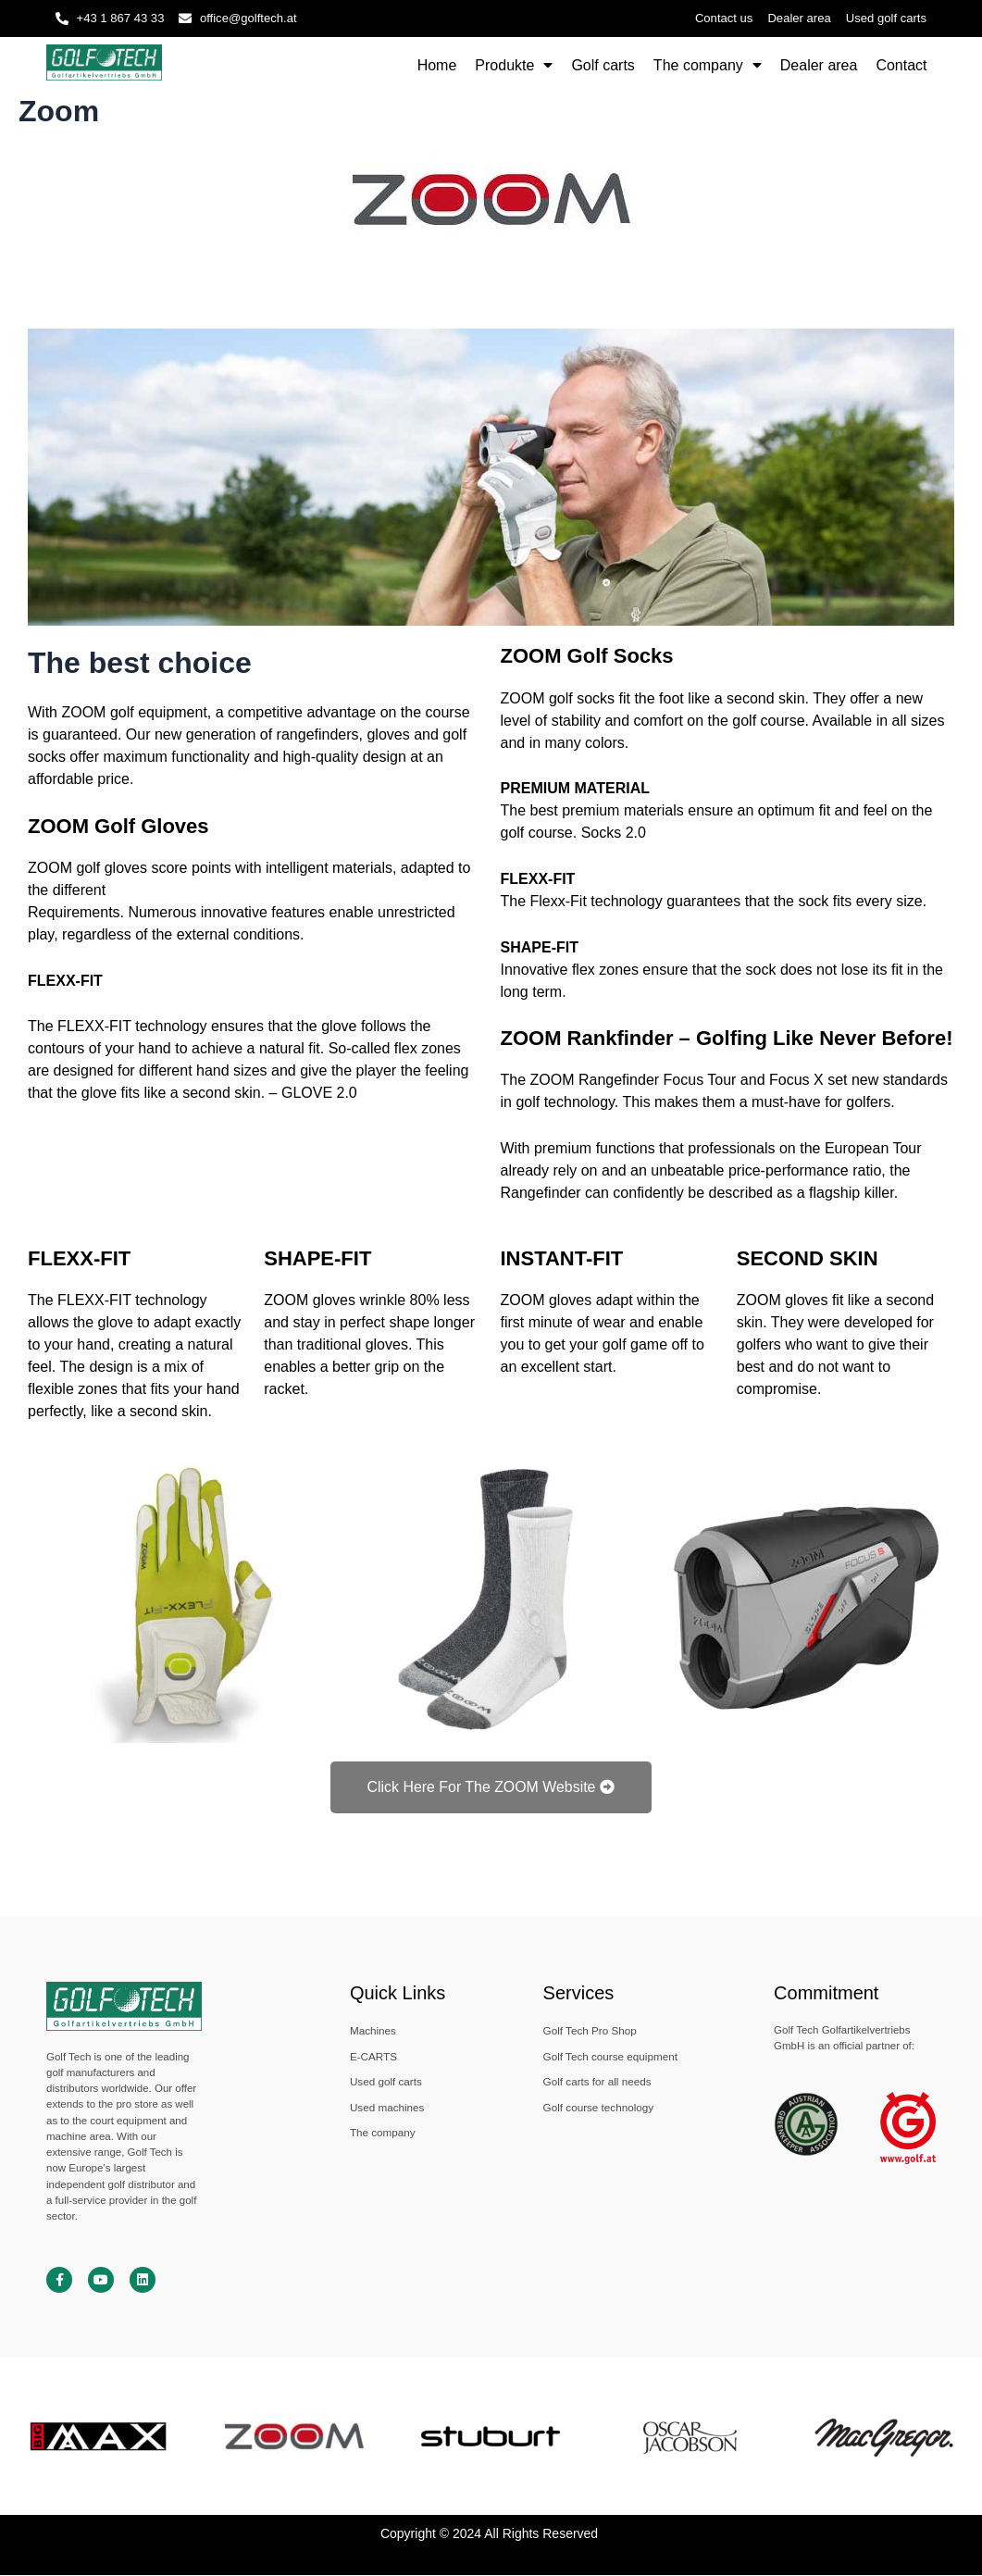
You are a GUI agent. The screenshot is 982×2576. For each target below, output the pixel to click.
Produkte (514, 64)
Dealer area (819, 65)
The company (707, 64)
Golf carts (602, 65)
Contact (901, 65)
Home (437, 65)
